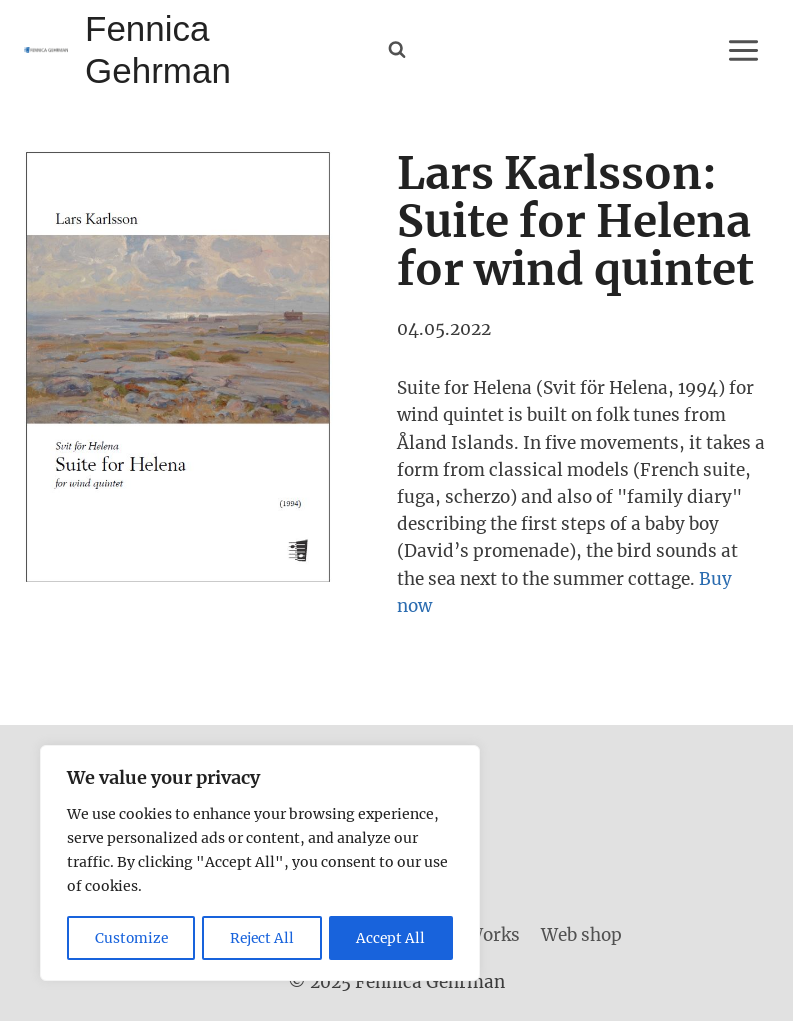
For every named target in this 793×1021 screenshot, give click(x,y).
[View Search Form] (397, 50)
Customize (131, 938)
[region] (260, 864)
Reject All (263, 938)
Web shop (581, 935)
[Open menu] (743, 50)
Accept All (392, 938)
